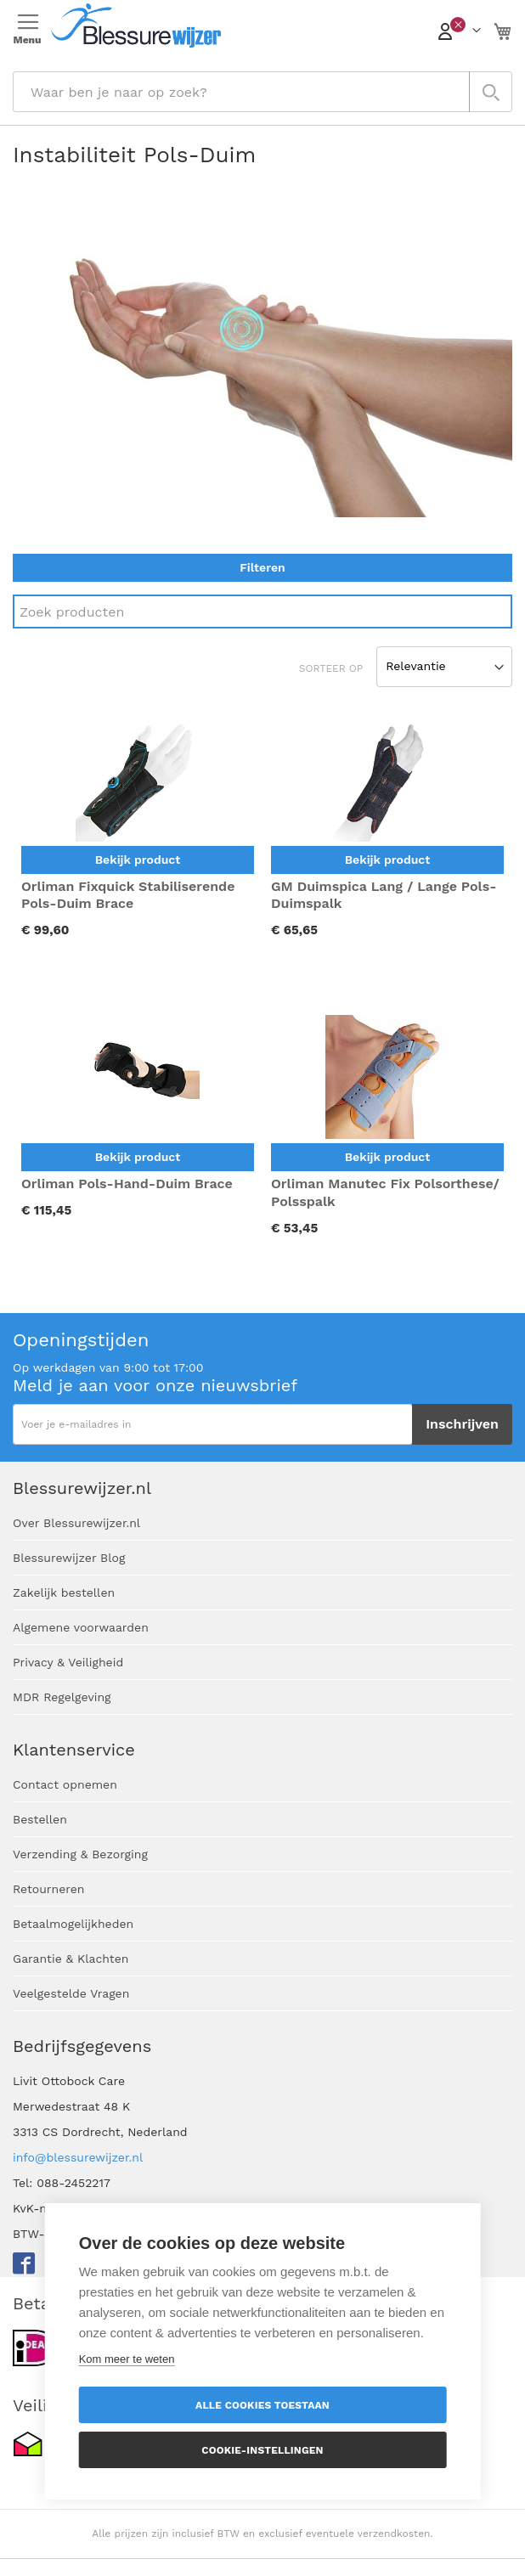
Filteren (262, 567)
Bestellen (40, 1819)
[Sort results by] (444, 666)
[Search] (262, 611)
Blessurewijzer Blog (69, 1557)
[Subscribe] (462, 1424)
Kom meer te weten (127, 2359)
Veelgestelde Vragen (71, 1993)
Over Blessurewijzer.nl (76, 1523)
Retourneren (49, 1889)
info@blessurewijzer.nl (78, 2157)
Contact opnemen (65, 1784)
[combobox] (262, 91)
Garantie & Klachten (70, 1958)
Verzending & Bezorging (80, 1854)
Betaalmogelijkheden (73, 1924)
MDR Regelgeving (62, 1697)
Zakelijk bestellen (64, 1592)
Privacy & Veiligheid (68, 1662)
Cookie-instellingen (262, 2450)
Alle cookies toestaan (262, 2405)
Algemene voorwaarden (81, 1627)
